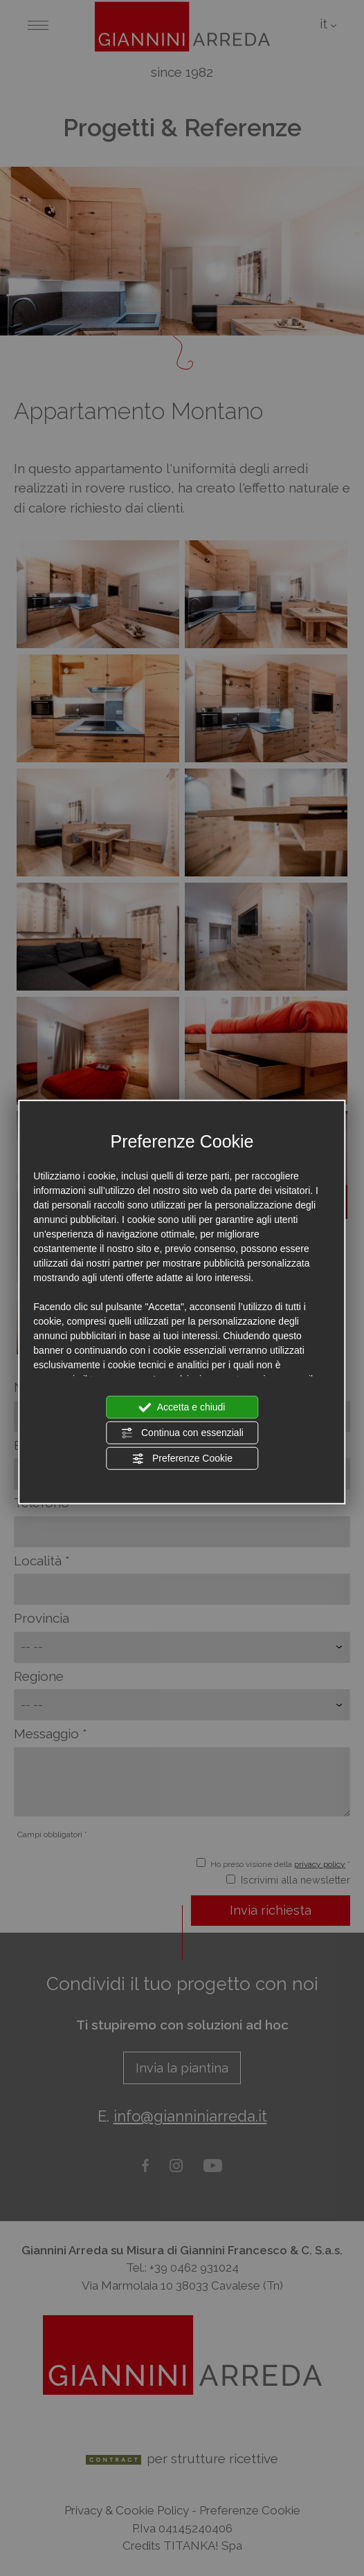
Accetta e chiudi (182, 1407)
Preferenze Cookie (182, 1458)
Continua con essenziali (182, 1432)
